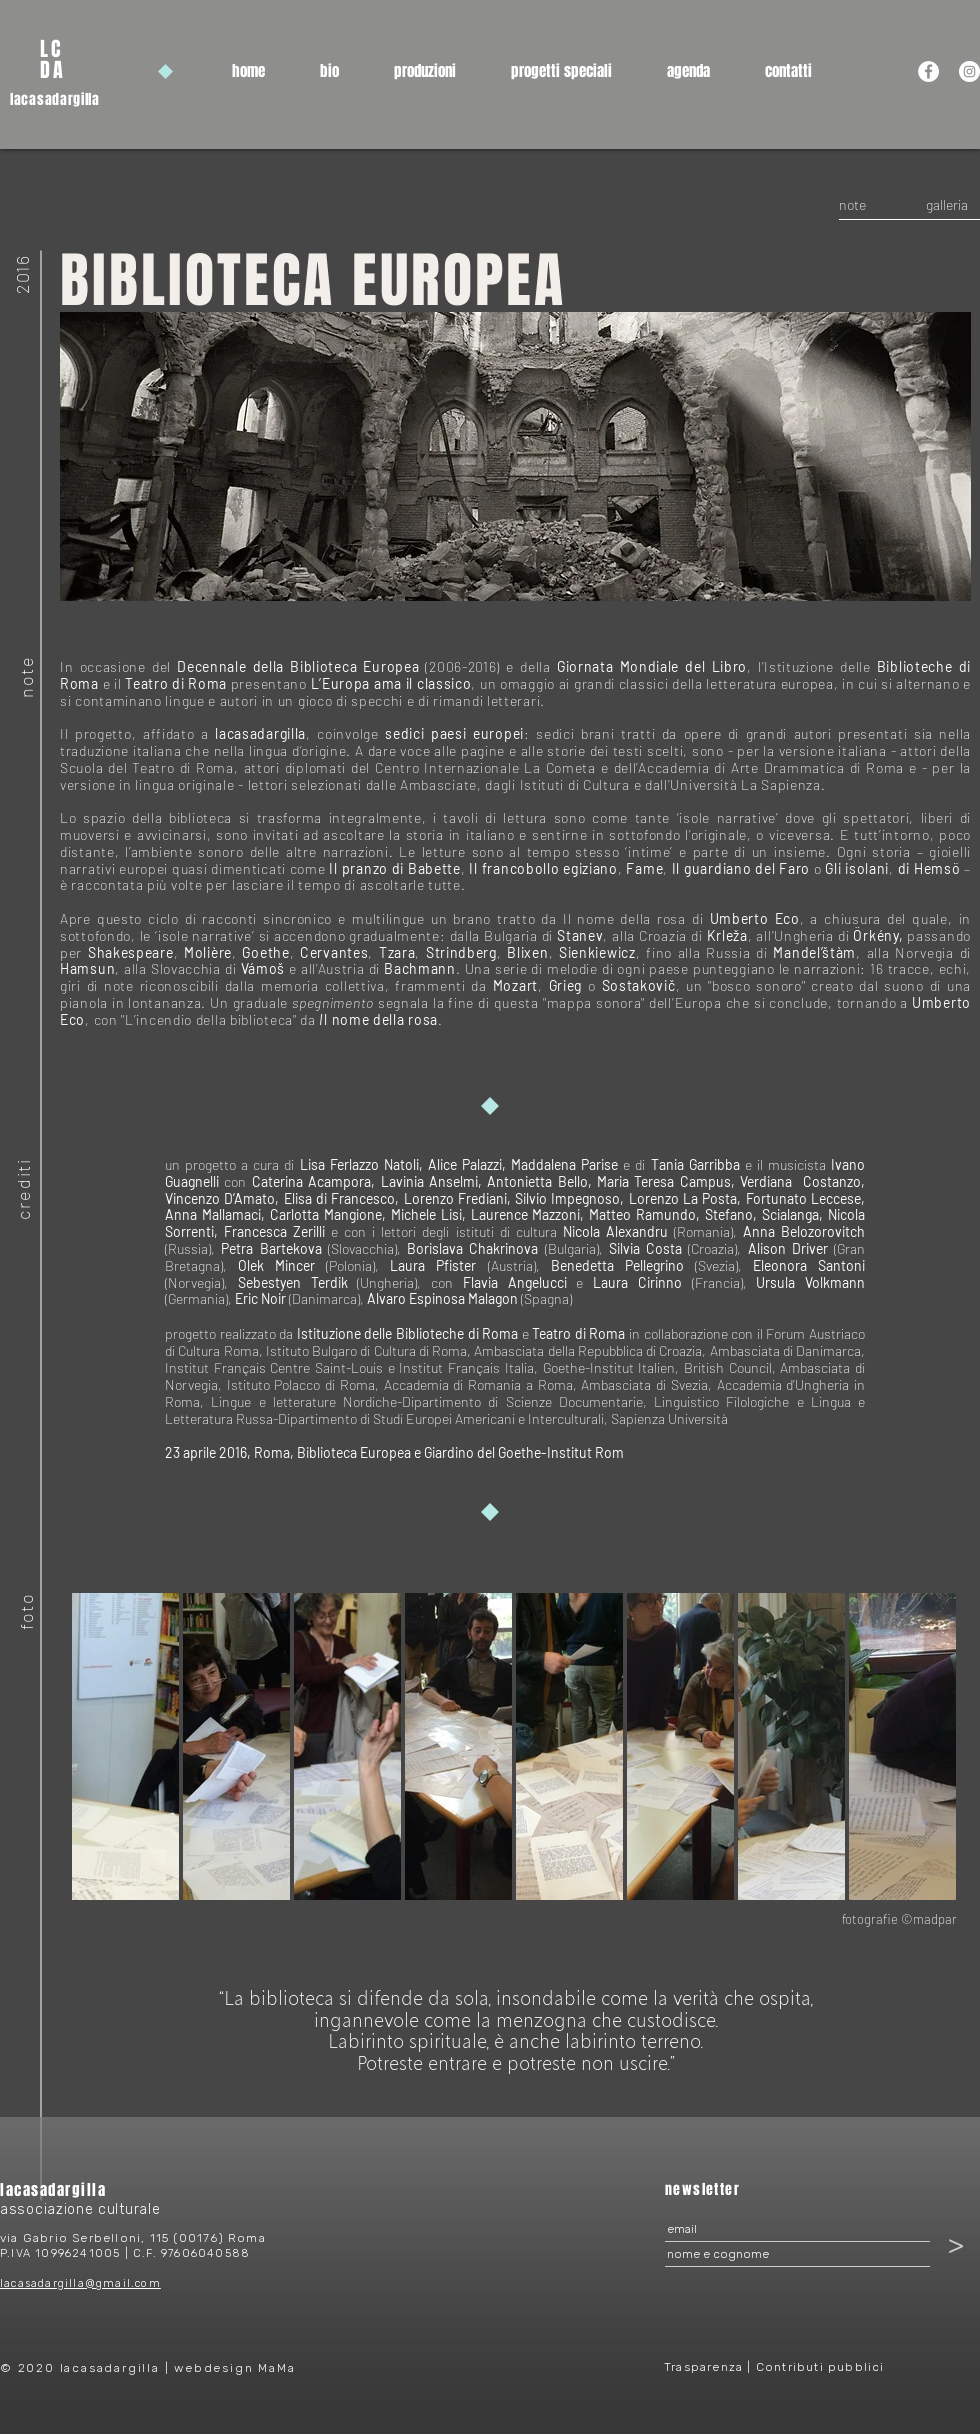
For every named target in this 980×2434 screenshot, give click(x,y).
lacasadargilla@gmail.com (80, 2283)
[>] (956, 2244)
